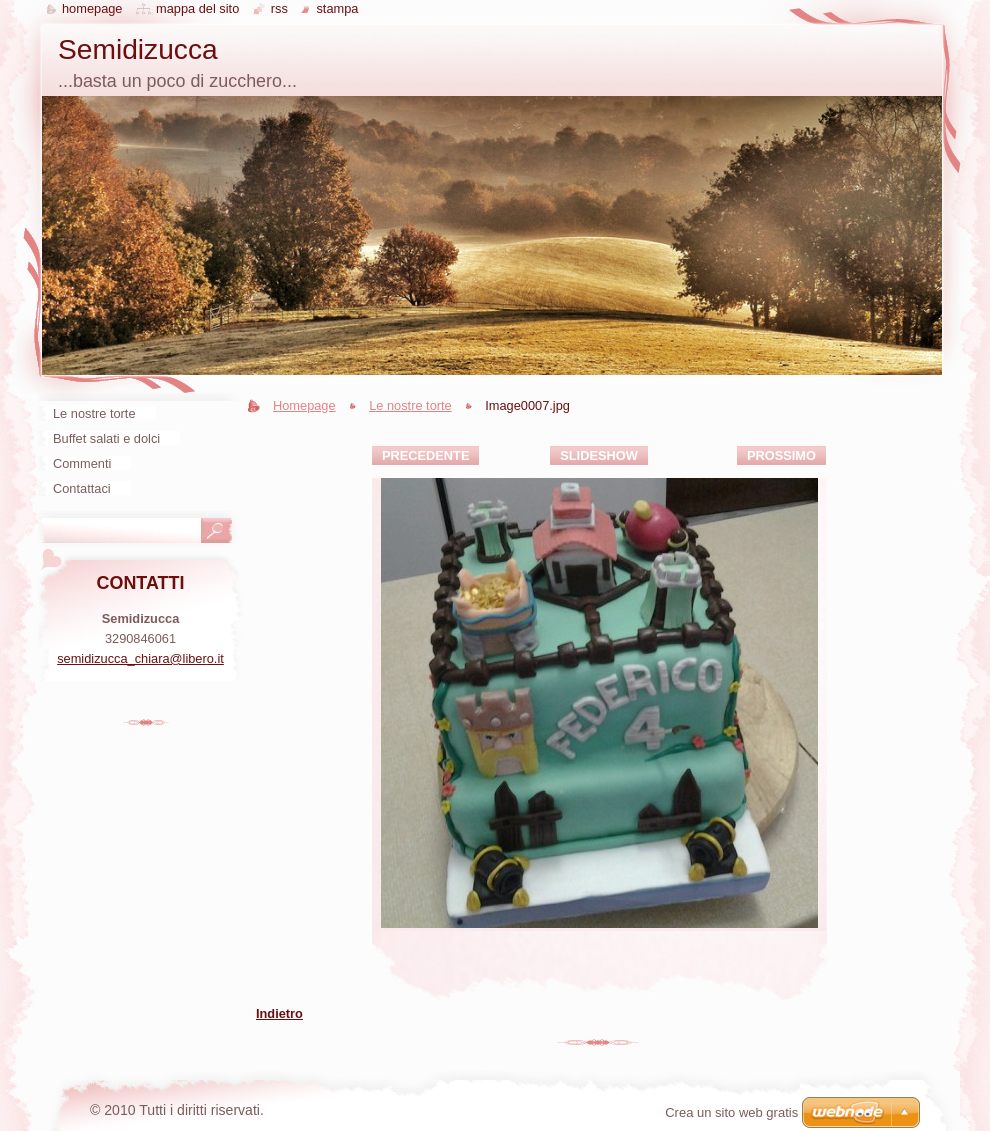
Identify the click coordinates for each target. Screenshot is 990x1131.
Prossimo (781, 455)
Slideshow (599, 455)
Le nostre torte (410, 405)
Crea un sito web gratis (731, 1112)
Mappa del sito (197, 8)
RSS (279, 8)
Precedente (425, 455)
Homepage (304, 405)
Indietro (279, 1013)
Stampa (337, 8)
